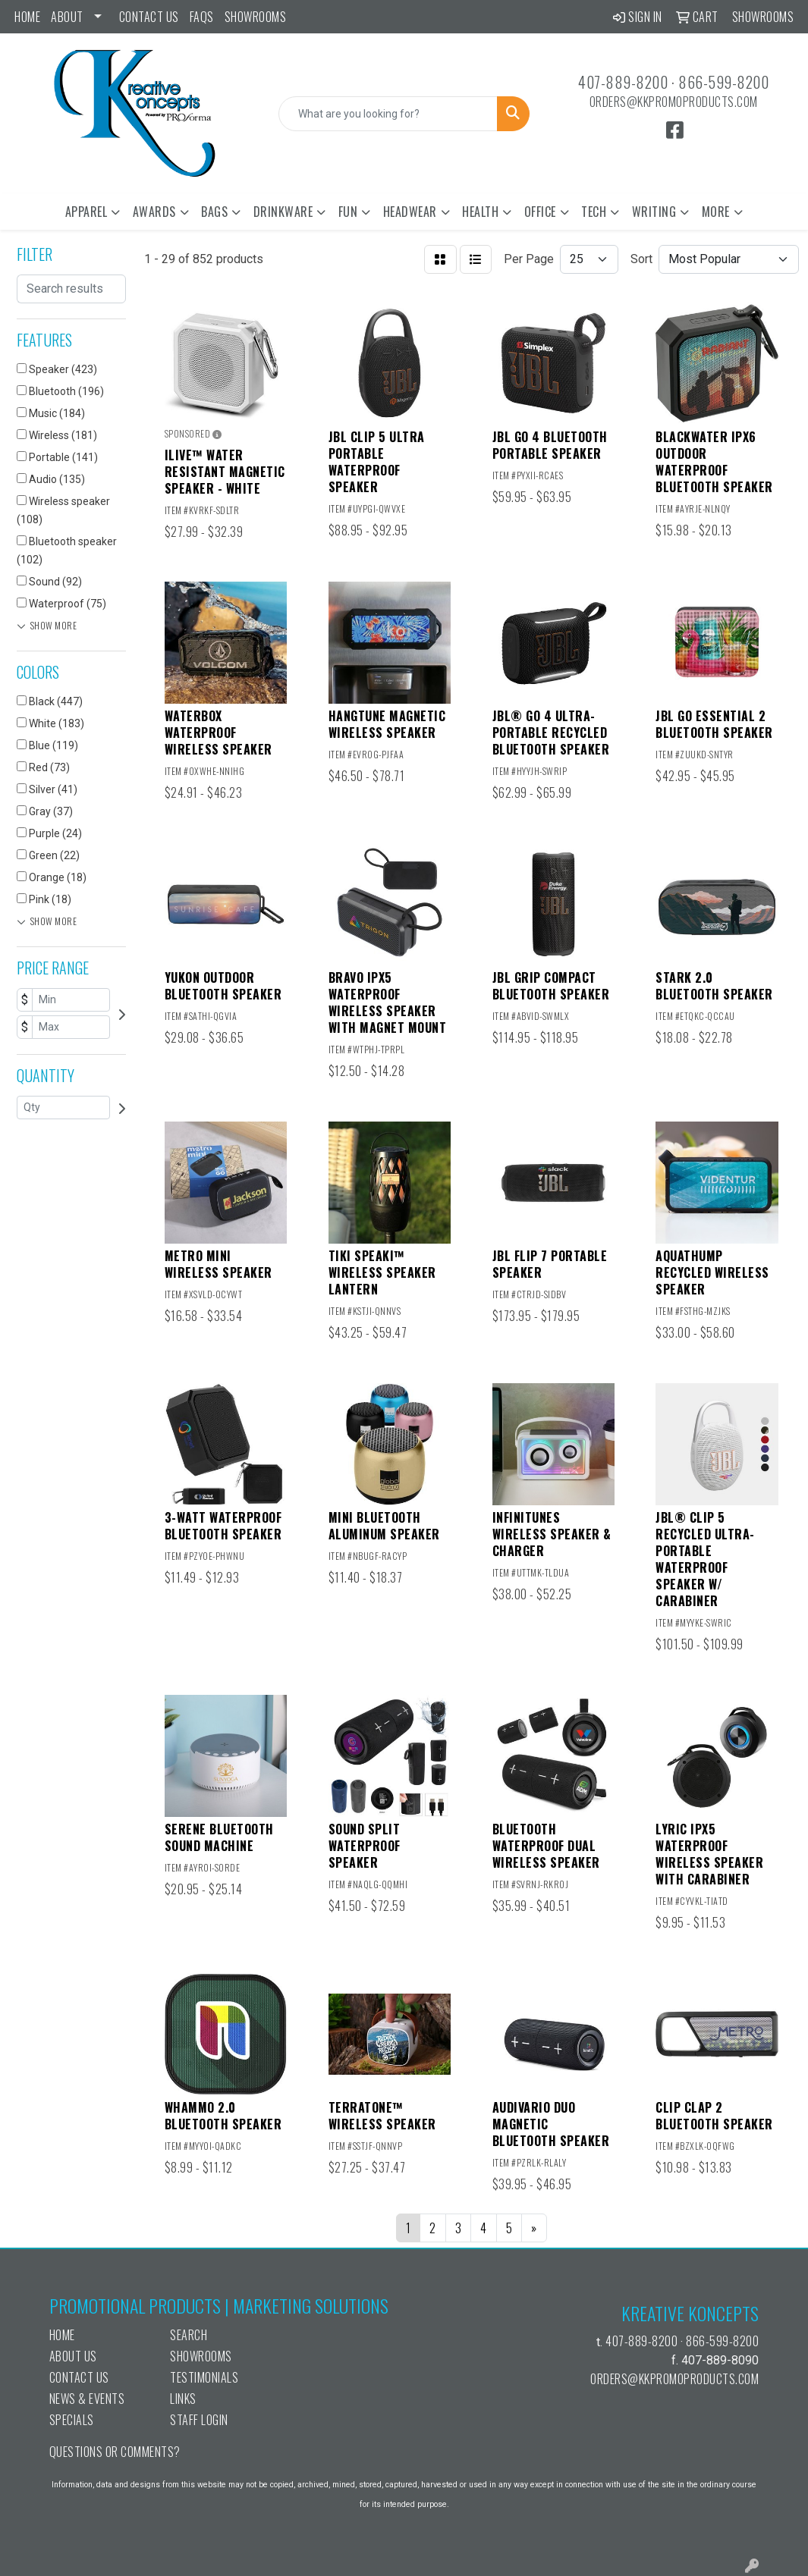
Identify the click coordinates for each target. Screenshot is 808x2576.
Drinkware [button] (283, 211)
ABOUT (67, 17)
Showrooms (256, 17)
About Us (73, 2356)
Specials (71, 2420)
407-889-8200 (623, 82)
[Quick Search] (388, 113)
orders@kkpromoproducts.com (673, 102)
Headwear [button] (410, 211)
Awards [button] (154, 211)
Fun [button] (348, 211)
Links (183, 2398)
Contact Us (149, 17)
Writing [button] (654, 211)
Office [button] (540, 211)
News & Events (87, 2398)
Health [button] (480, 211)
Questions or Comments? (115, 2452)
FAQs (202, 17)
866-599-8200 (723, 82)
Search (188, 2335)
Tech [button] (593, 211)
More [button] (716, 211)
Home (27, 17)
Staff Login (199, 2420)
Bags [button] (214, 211)
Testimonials (204, 2377)
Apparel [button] (86, 211)
